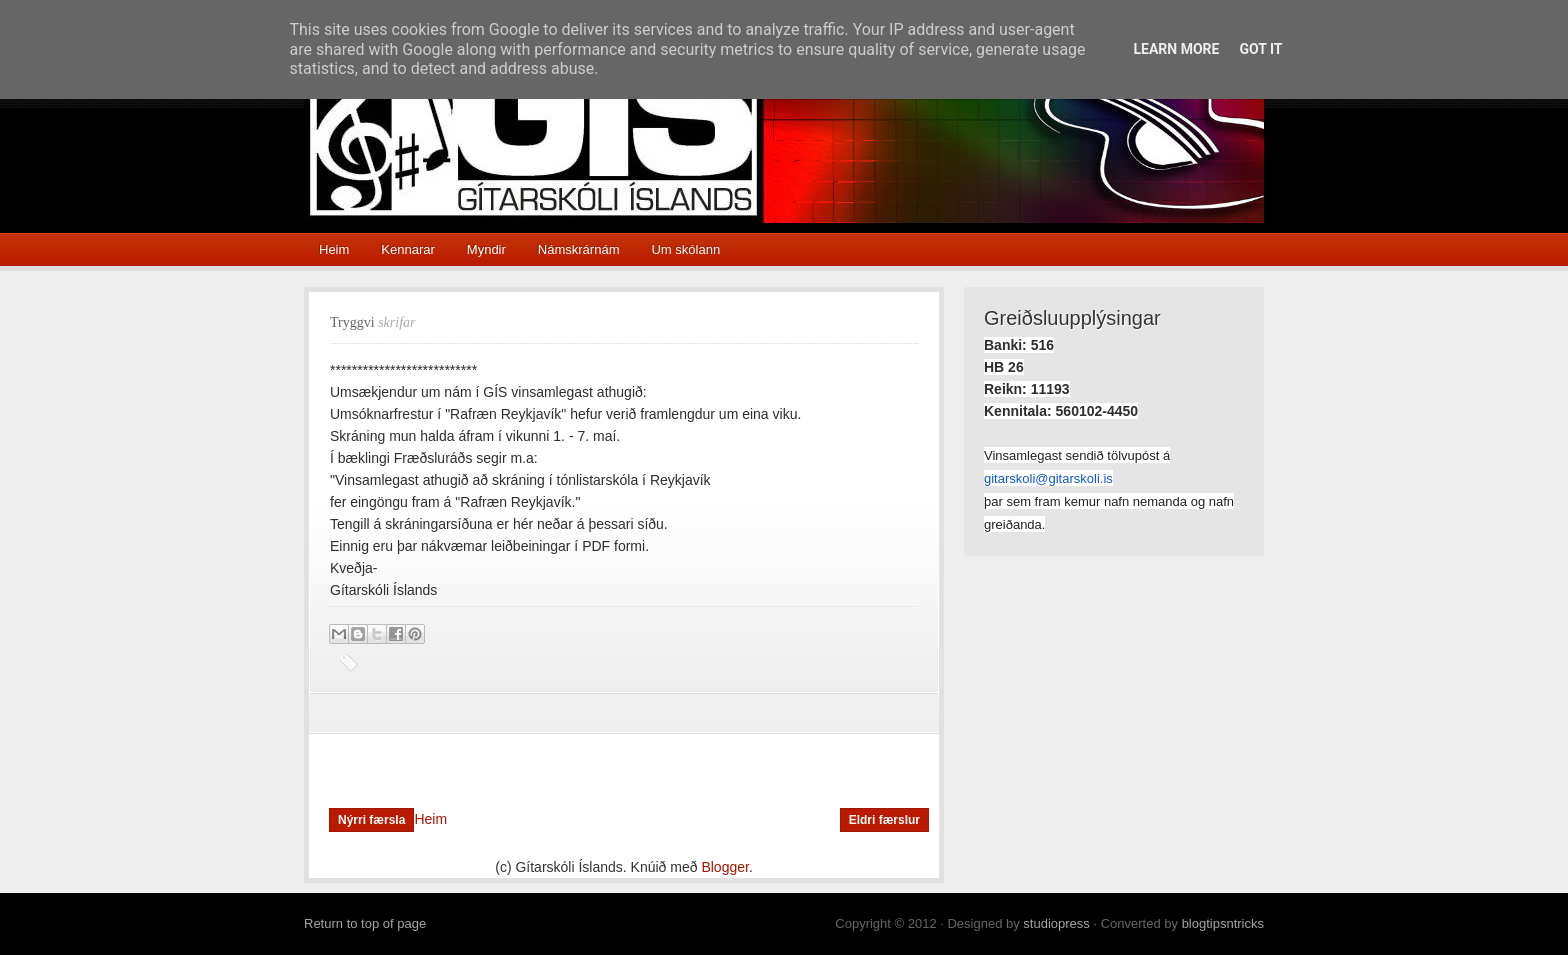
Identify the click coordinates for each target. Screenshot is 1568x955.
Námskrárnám (579, 249)
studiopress (1056, 923)
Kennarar (407, 249)
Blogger (724, 867)
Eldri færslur (884, 820)
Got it (1260, 49)
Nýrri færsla (371, 820)
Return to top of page (365, 923)
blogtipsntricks (1223, 923)
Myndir (486, 249)
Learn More (1176, 49)
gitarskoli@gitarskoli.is (1048, 478)
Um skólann (685, 249)
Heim (334, 249)
